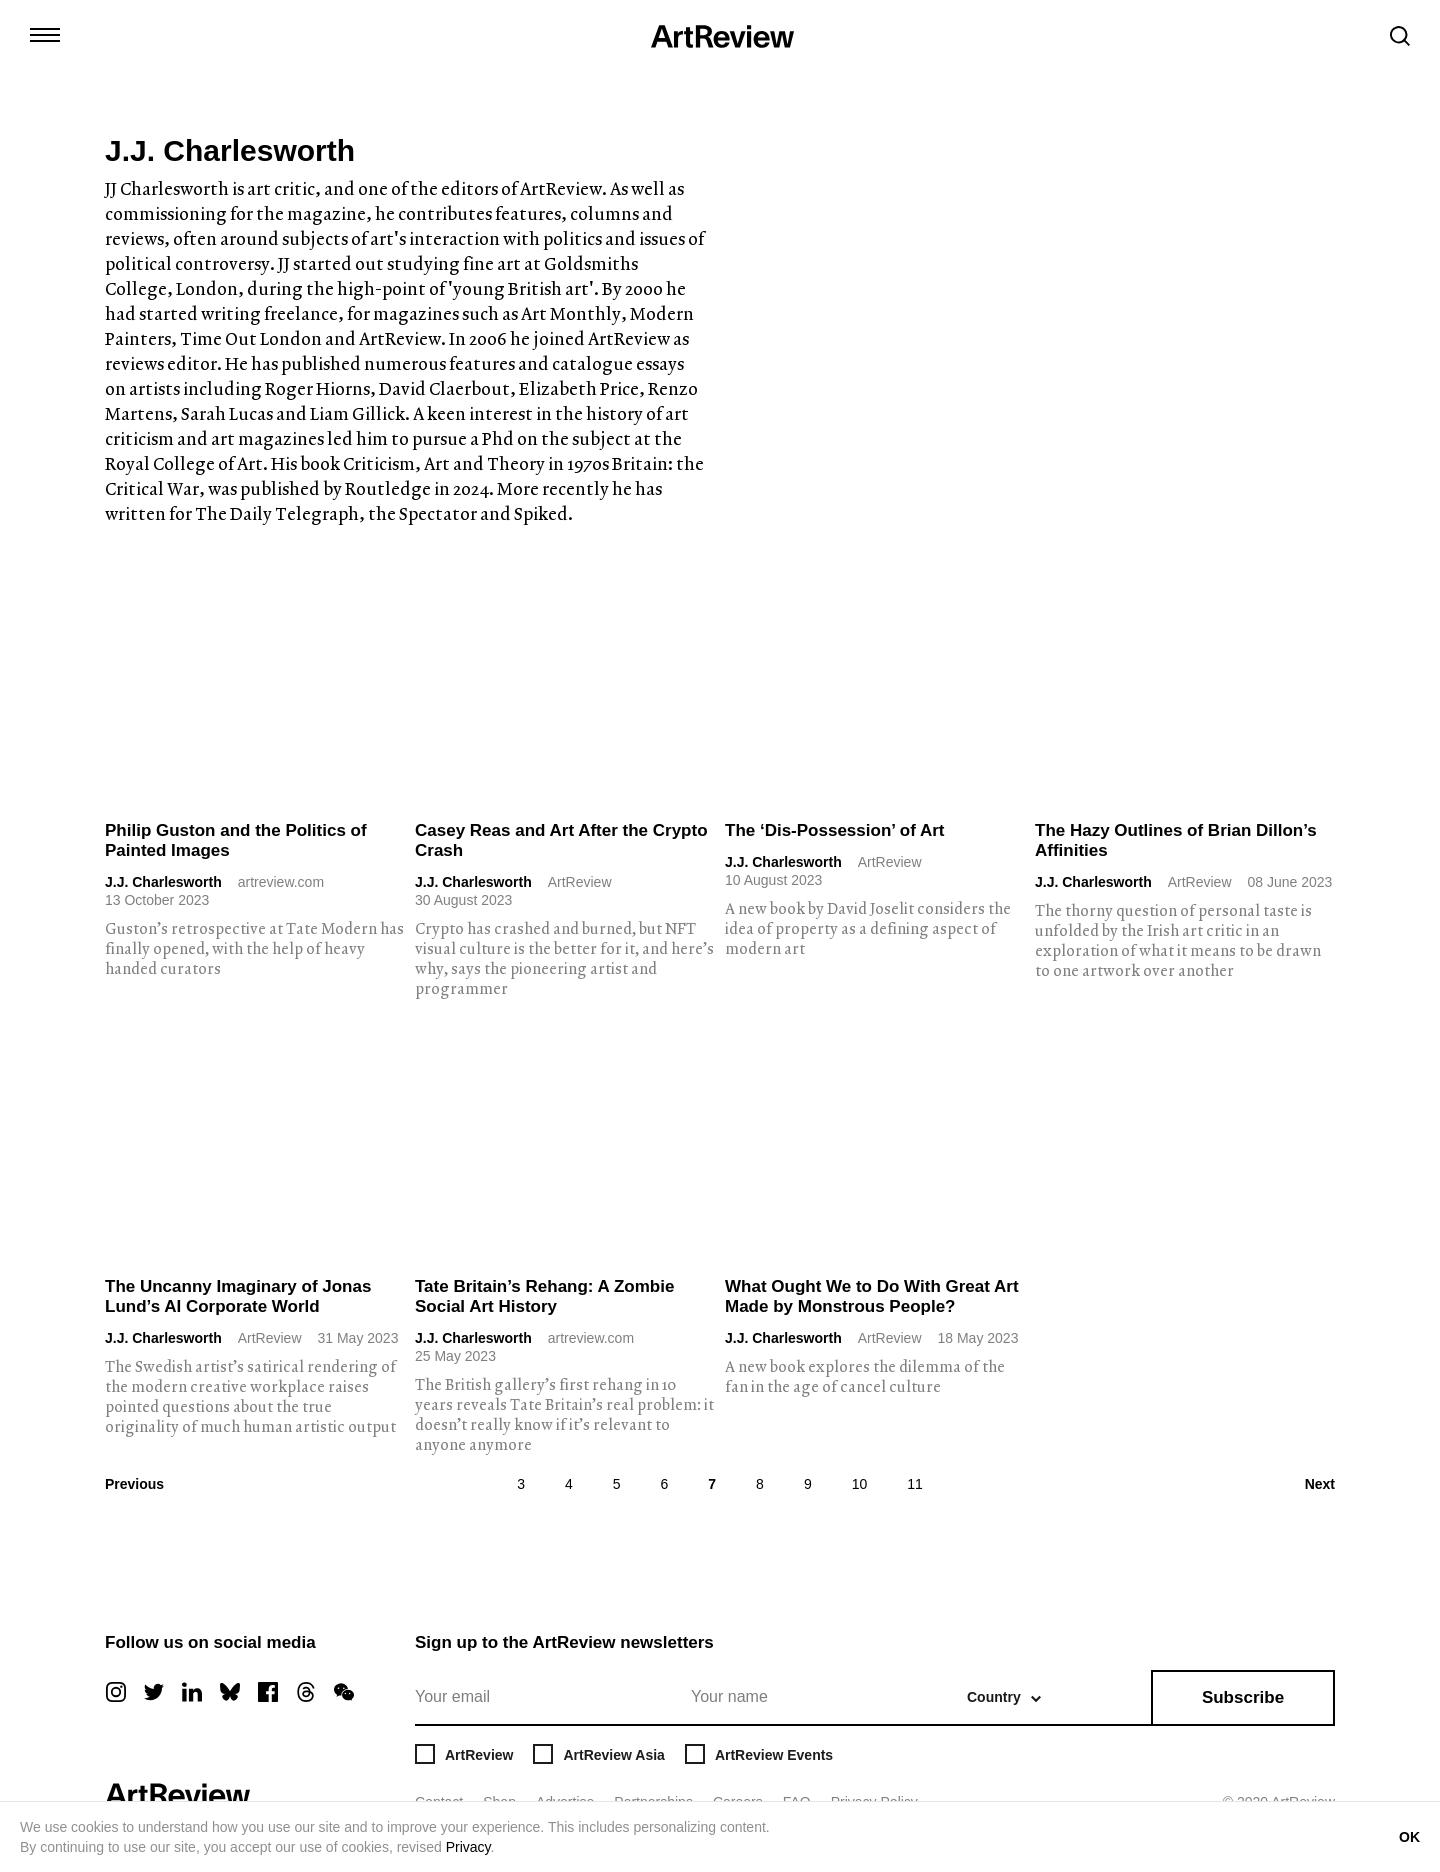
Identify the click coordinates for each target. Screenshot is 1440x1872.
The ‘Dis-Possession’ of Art (834, 830)
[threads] (306, 1692)
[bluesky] (230, 1692)
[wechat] (344, 1692)
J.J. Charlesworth (163, 882)
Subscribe (1243, 1697)
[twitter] (154, 1692)
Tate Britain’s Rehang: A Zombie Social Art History (544, 1296)
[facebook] (268, 1692)
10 (860, 1484)
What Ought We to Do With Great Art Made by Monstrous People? (872, 1296)
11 (915, 1484)
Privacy (468, 1847)
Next (1320, 1484)
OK (1409, 1837)
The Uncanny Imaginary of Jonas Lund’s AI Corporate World (238, 1296)
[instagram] (116, 1692)
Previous (134, 1484)
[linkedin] (192, 1692)
